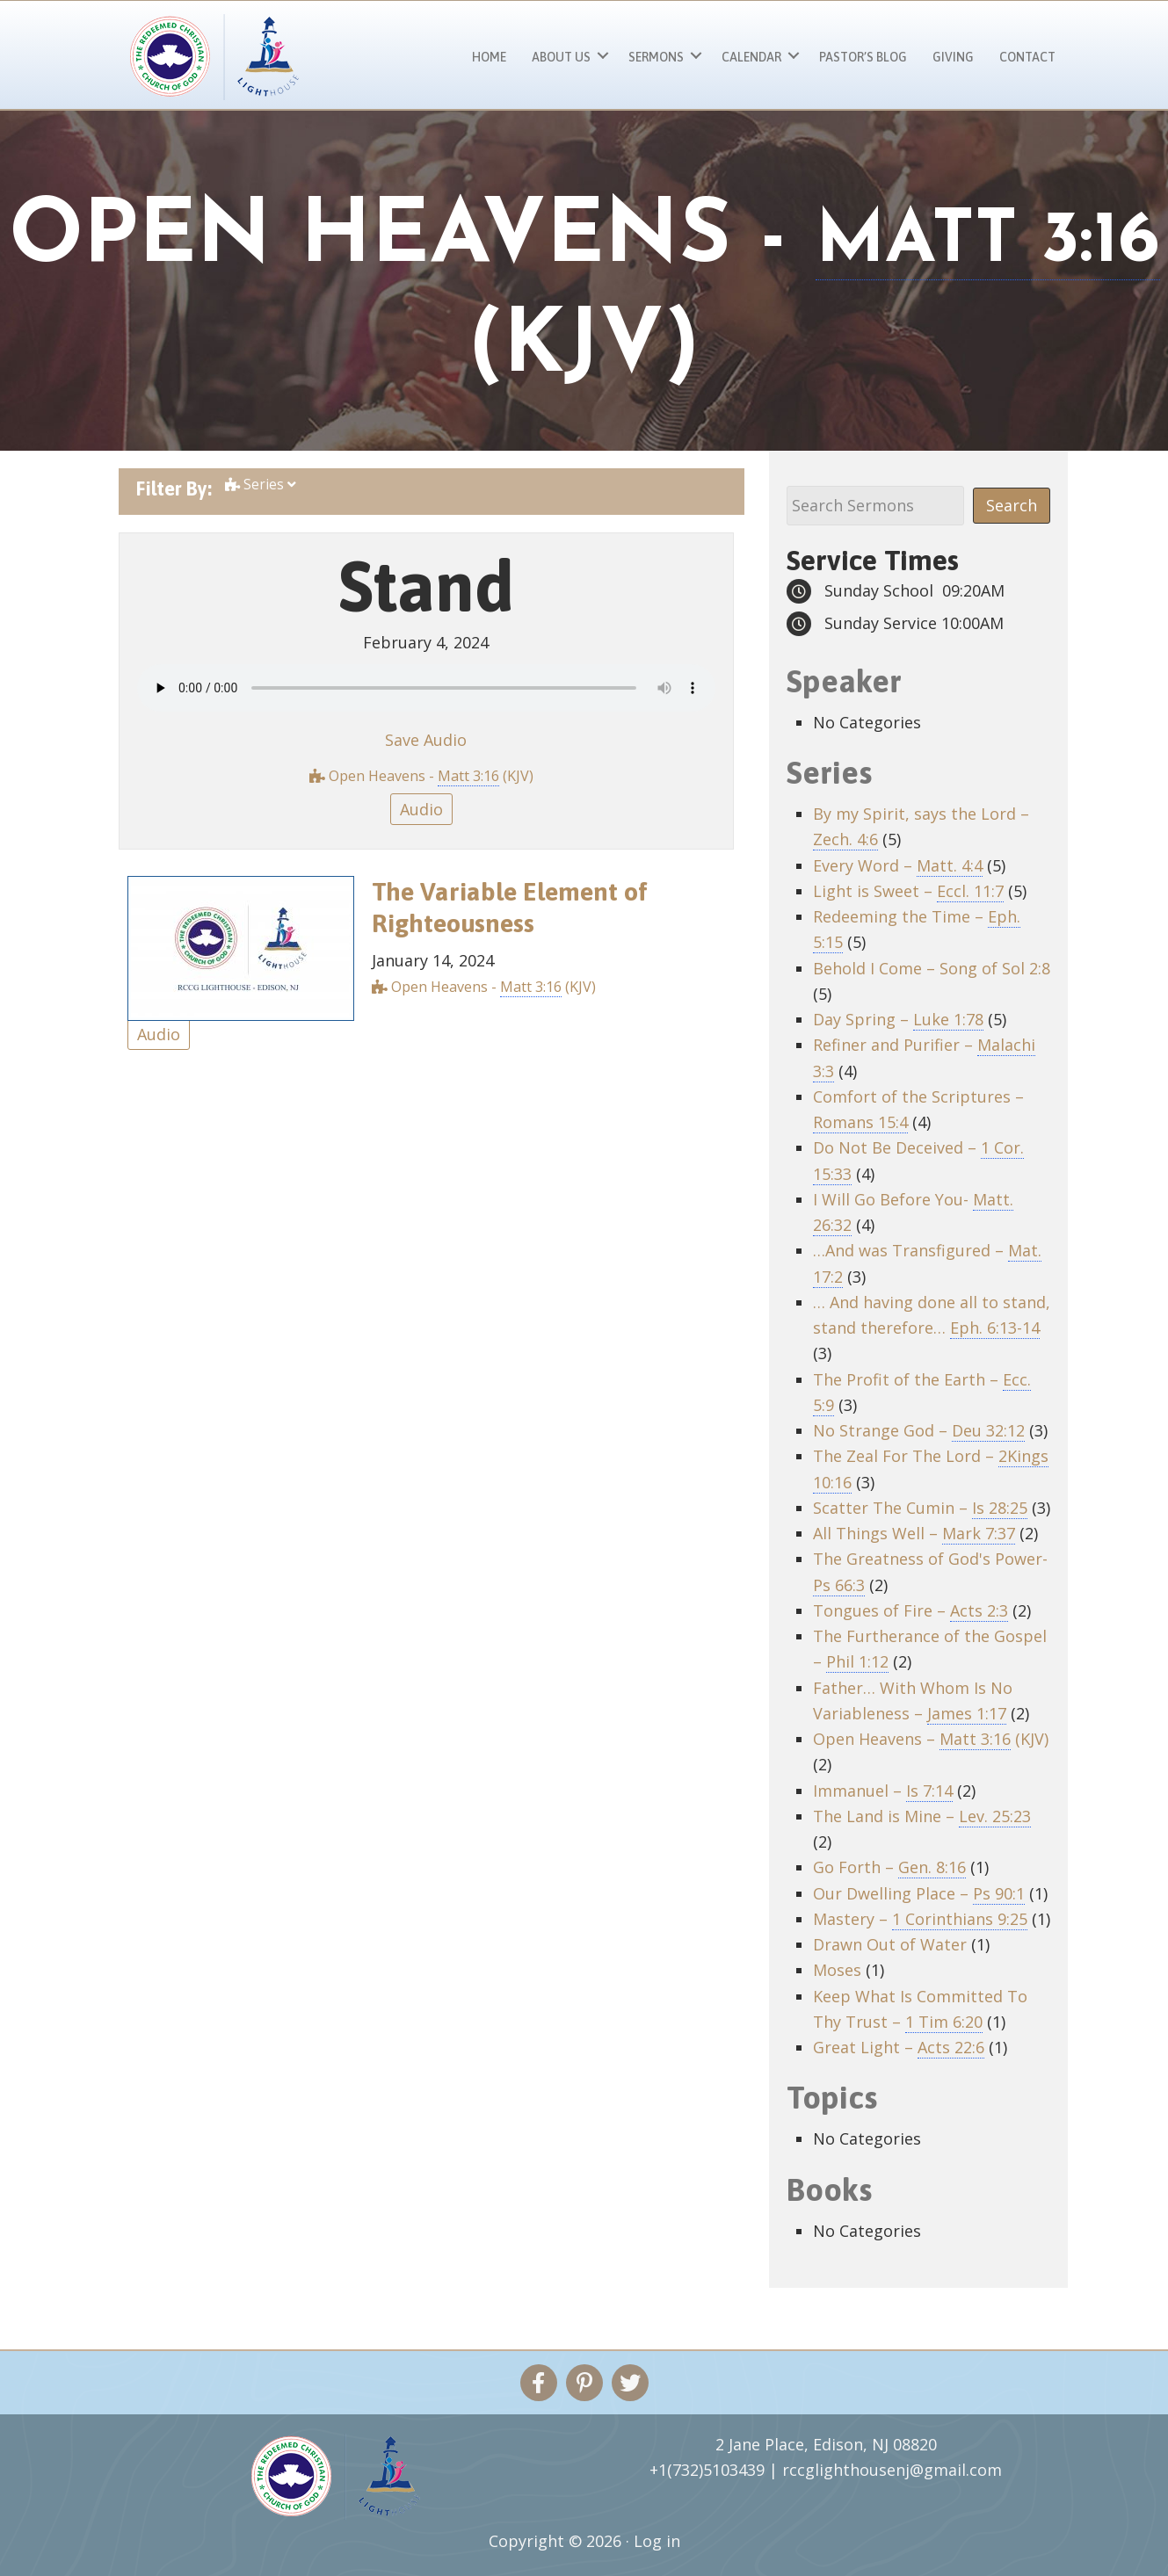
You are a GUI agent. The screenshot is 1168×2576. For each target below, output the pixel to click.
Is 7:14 (929, 1790)
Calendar (751, 57)
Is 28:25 (999, 1507)
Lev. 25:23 (995, 1816)
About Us (561, 57)
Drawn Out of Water (890, 1944)
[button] (603, 55)
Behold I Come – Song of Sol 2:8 (931, 968)
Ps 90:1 (999, 1893)
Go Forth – (889, 1867)
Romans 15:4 (860, 1121)
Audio (421, 809)
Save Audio (426, 739)
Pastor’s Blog (863, 57)
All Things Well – (914, 1534)
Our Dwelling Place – (919, 1894)
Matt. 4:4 (950, 865)
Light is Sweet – (908, 891)
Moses (837, 1969)
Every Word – (898, 866)
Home (489, 57)
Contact (1027, 57)
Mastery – (920, 1919)
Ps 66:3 (839, 1585)
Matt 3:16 (468, 775)
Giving (953, 57)
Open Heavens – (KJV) (930, 1739)
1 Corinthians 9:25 (959, 1918)
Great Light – (898, 2048)
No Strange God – (919, 1431)
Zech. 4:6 (845, 839)
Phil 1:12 (857, 1661)
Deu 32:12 (988, 1430)
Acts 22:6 (951, 2047)
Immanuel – (883, 1791)
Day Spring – (898, 1020)
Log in (657, 2540)
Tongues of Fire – (910, 1611)
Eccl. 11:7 (970, 890)
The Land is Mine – (922, 1816)
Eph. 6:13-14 (995, 1327)
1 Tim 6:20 (944, 2021)
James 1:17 (966, 1713)
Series (261, 487)
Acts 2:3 (979, 1610)
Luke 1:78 (948, 1019)
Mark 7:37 (978, 1533)
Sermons (656, 57)
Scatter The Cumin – (920, 1508)
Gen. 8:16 (932, 1867)
